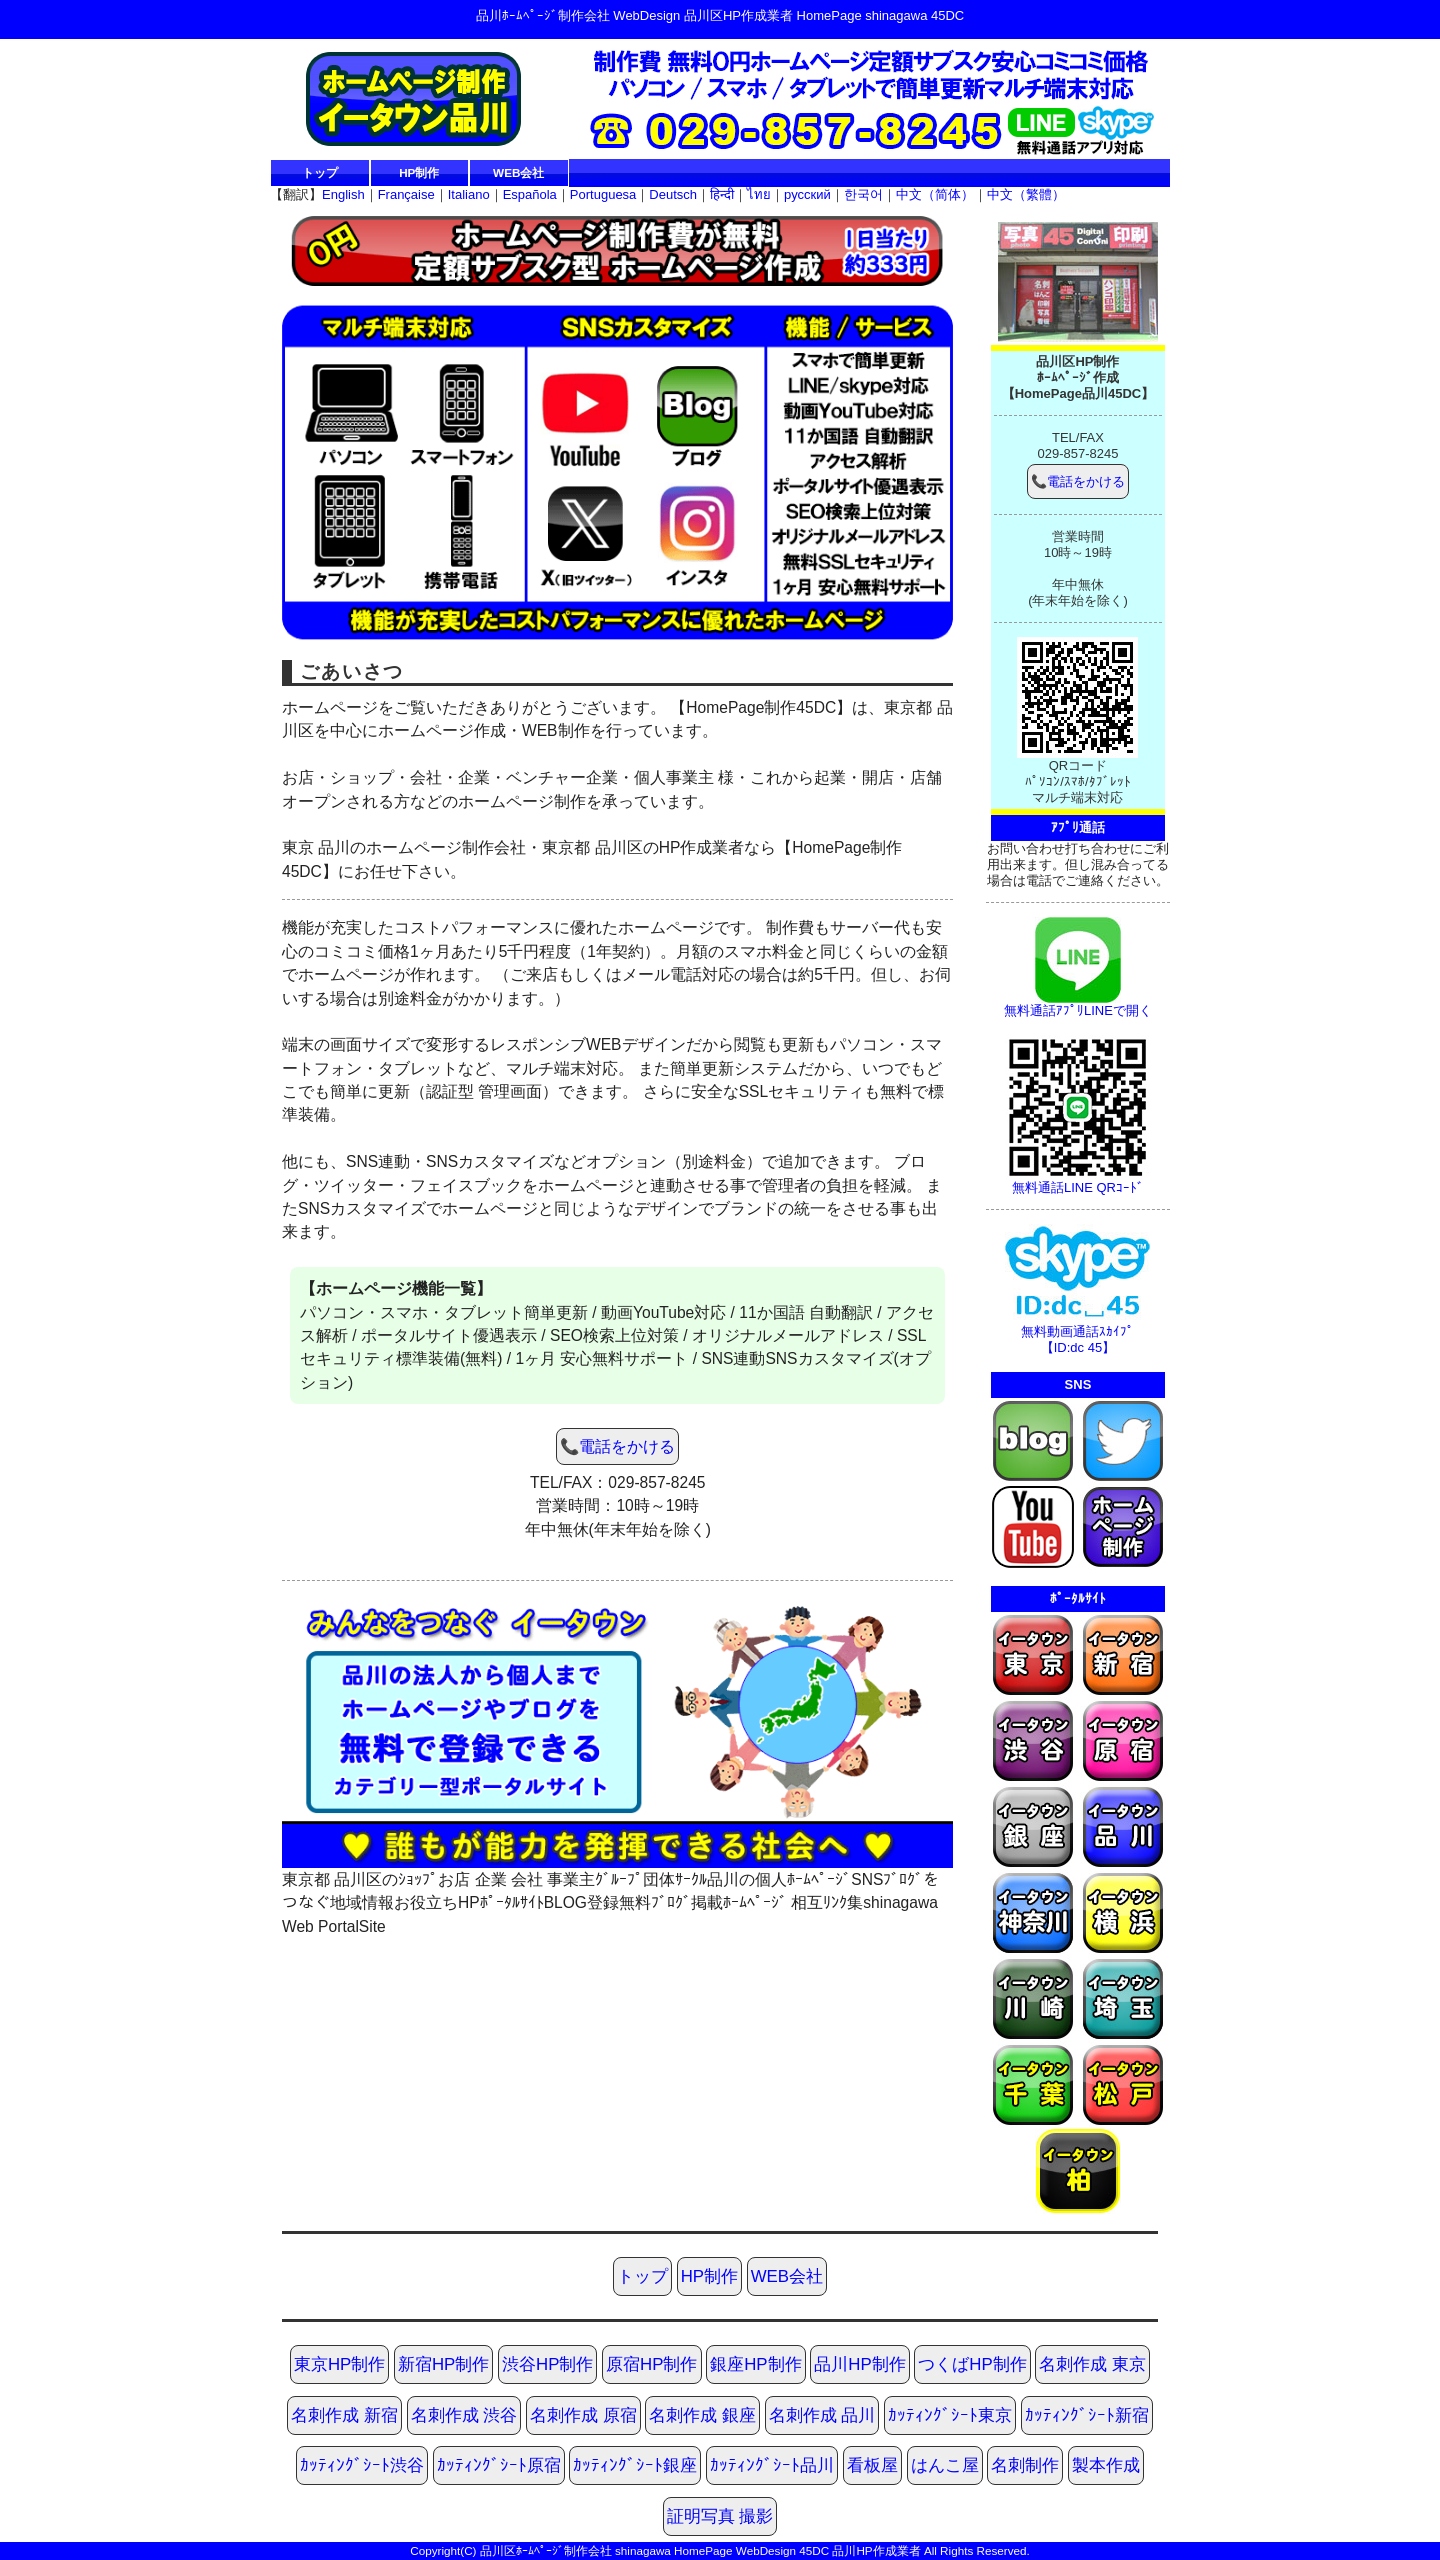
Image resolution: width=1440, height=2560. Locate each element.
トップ (320, 172)
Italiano (469, 194)
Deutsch (673, 194)
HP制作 (419, 172)
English (343, 194)
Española (530, 194)
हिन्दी (722, 194)
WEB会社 (518, 172)
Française (406, 194)
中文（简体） (935, 194)
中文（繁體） (1026, 194)
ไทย (759, 194)
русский (807, 194)
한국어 (863, 194)
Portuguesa (603, 194)
